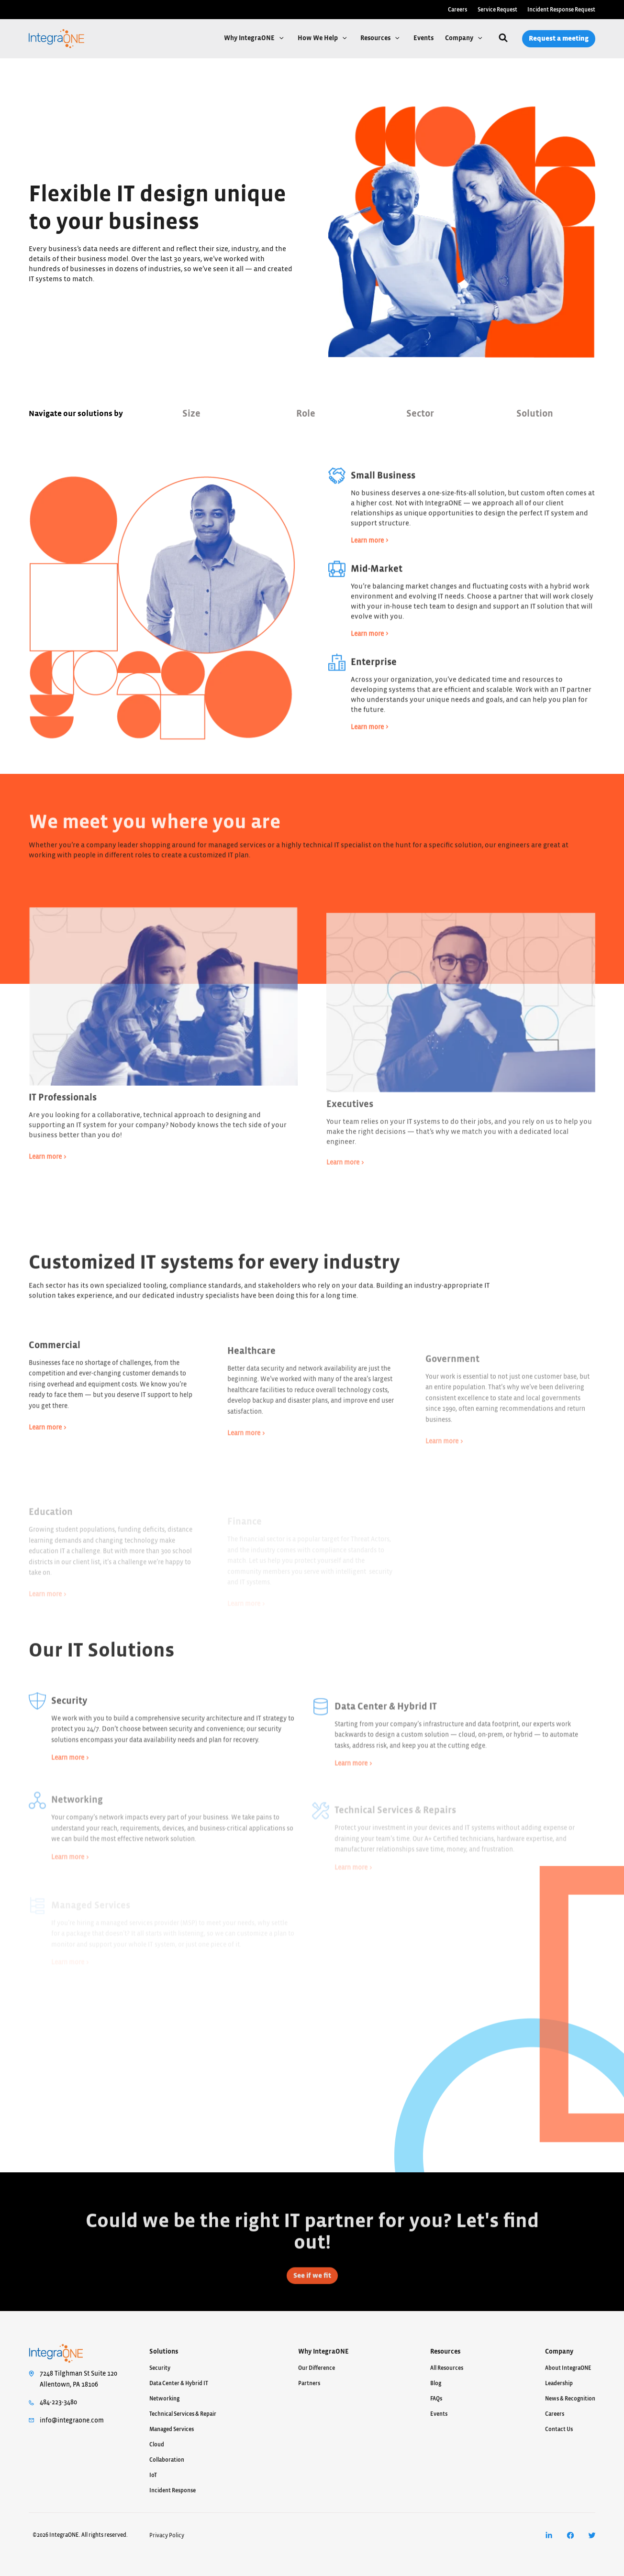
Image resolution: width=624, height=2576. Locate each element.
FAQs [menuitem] (436, 2398)
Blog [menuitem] (435, 2383)
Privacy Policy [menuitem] (166, 2535)
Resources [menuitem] (445, 2351)
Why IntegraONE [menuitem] (323, 2351)
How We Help (318, 38)
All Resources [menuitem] (446, 2368)
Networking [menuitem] (164, 2398)
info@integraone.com (72, 2420)
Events (423, 38)
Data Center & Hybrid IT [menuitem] (178, 2383)
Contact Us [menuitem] (559, 2429)
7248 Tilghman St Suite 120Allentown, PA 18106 (78, 2379)
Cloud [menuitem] (156, 2444)
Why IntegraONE (250, 38)
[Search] (503, 39)
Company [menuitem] (559, 2351)
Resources (376, 38)
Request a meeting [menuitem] (559, 38)
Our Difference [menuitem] (316, 2368)
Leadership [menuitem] (559, 2383)
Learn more (367, 572)
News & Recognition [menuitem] (570, 2398)
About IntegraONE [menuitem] (568, 2368)
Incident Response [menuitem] (172, 2490)
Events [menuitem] (438, 2414)
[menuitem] (548, 2535)
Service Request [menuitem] (497, 9)
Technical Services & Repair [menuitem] (182, 2414)
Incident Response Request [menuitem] (561, 9)
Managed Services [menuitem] (171, 2429)
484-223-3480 (58, 2402)
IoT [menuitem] (153, 2475)
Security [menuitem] (159, 2368)
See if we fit (312, 2307)
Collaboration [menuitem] (166, 2460)
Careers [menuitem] (457, 9)
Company (460, 38)
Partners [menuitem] (309, 2383)
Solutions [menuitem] (163, 2351)
